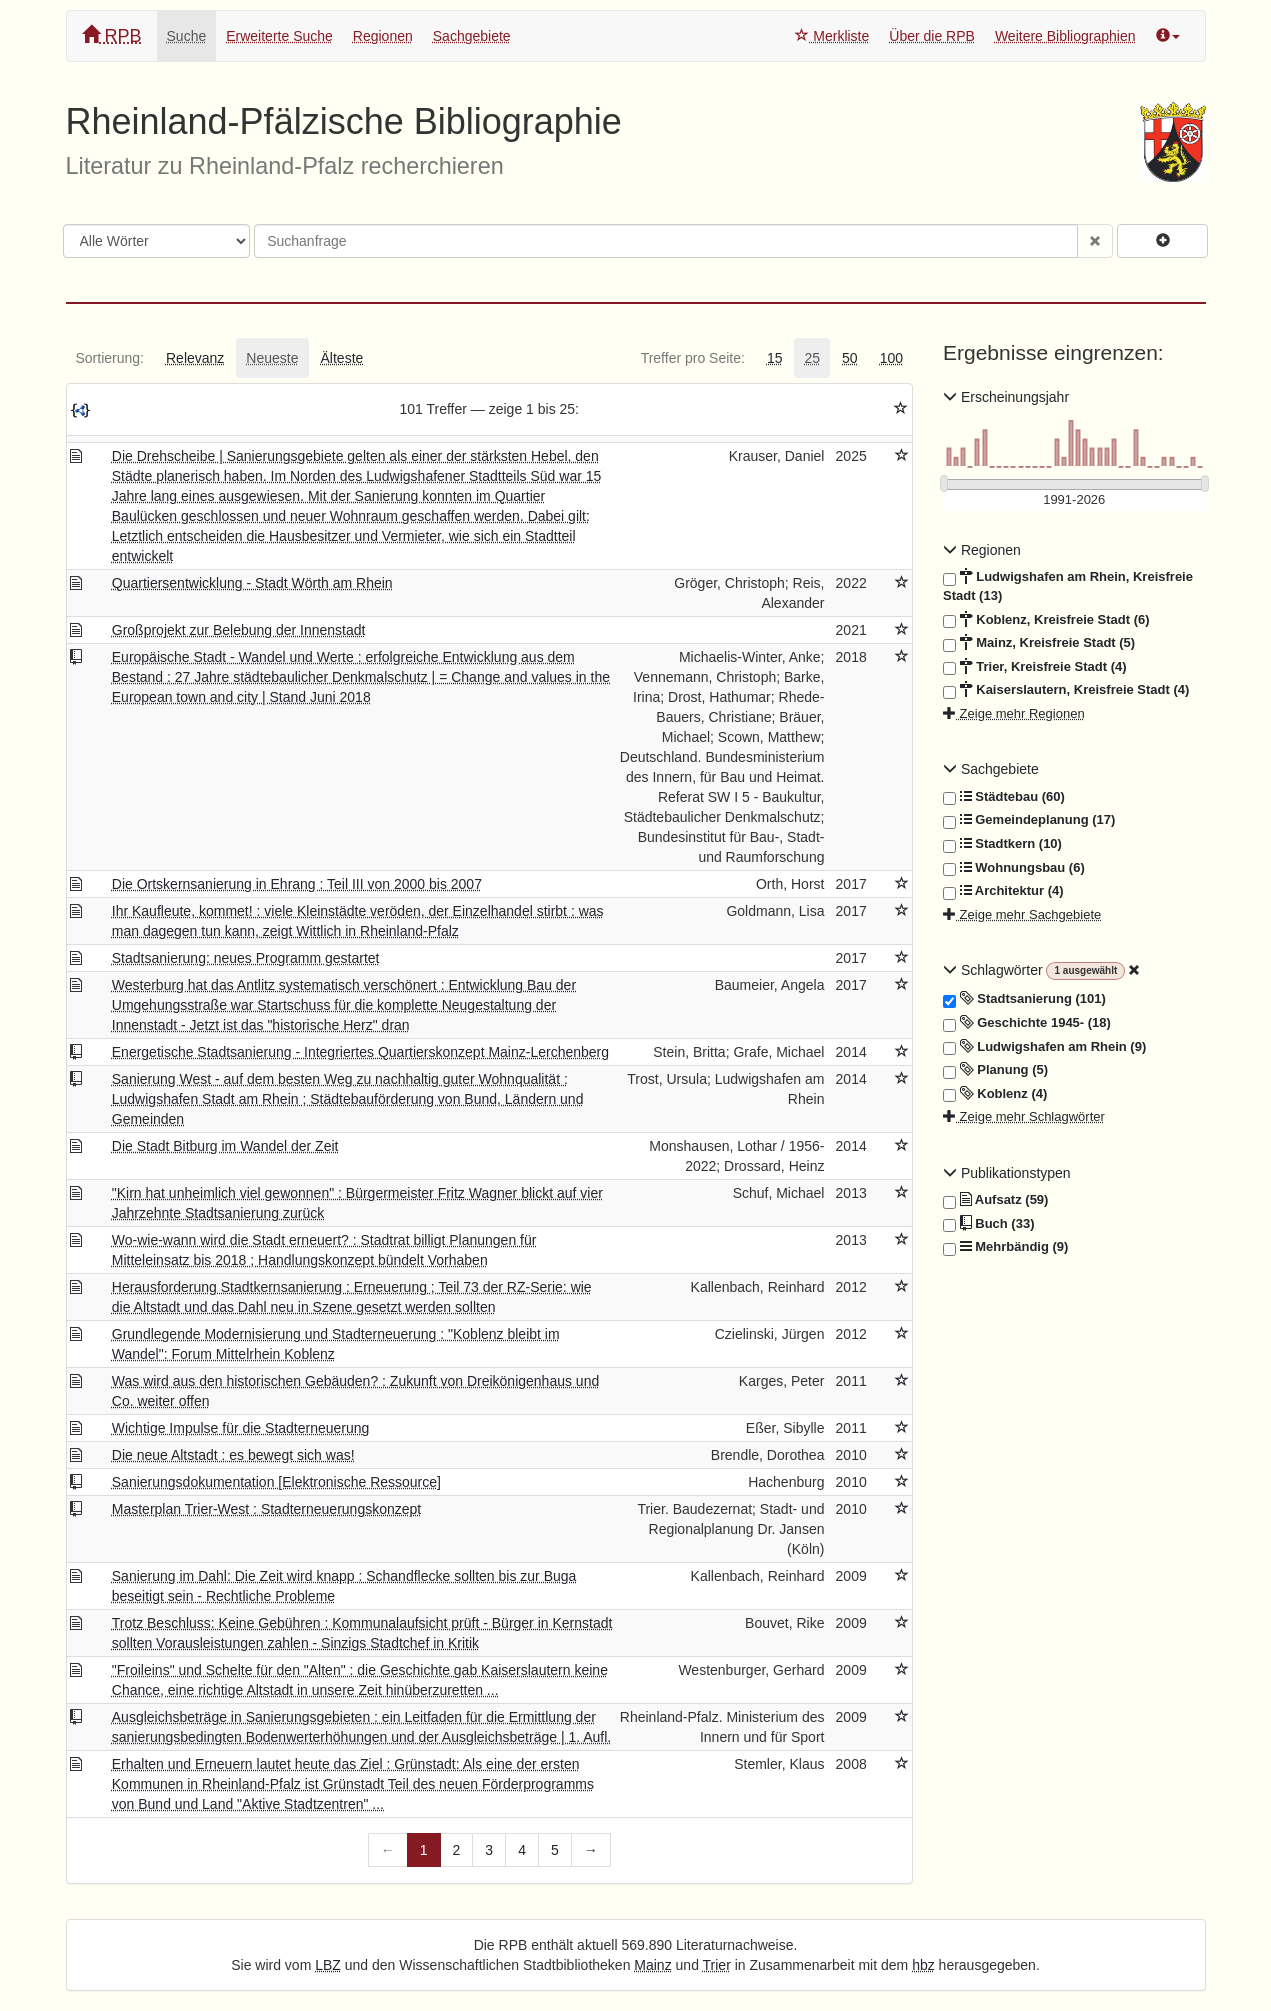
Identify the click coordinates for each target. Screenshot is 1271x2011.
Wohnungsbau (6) (1014, 868)
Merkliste (832, 36)
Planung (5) (995, 1070)
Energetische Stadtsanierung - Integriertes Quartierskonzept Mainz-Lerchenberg (360, 1052)
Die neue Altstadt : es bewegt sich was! (233, 1455)
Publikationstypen (1007, 1173)
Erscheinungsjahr (1006, 397)
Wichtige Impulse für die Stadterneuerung (241, 1428)
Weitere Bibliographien (1065, 36)
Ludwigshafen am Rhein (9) (1044, 1047)
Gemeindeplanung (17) (1029, 820)
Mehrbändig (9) (1005, 1247)
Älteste (342, 358)
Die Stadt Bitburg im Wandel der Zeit (225, 1146)
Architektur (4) (1003, 891)
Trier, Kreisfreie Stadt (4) (1035, 667)
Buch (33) (988, 1224)
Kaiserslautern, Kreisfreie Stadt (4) (1066, 690)
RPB (112, 35)
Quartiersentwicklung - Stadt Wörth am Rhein (252, 583)
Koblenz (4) (995, 1094)
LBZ (328, 1965)
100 (891, 358)
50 (850, 358)
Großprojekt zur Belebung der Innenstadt (239, 630)
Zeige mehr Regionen (1014, 713)
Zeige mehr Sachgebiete (1022, 914)
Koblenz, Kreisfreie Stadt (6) (1046, 620)
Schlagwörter (994, 970)
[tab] (110, 358)
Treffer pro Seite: (693, 358)
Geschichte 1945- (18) (1027, 1023)
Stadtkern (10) (1002, 844)
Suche (187, 36)
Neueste (272, 358)
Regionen (383, 36)
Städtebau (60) (1004, 797)
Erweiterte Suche (279, 36)
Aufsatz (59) (995, 1200)
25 (812, 358)
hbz (923, 1965)
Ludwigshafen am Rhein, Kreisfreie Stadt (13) (1068, 585)
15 (775, 358)
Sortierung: (110, 358)
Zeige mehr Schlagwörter (1024, 1116)
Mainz (652, 1965)
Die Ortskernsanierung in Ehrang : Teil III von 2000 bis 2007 (297, 884)
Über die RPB (932, 36)
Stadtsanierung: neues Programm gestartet (246, 958)
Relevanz (195, 358)
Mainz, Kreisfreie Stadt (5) (1039, 643)
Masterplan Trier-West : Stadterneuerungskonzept (266, 1509)
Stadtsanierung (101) (1024, 999)
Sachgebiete (472, 36)
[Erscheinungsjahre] (1074, 500)
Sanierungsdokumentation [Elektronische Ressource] (276, 1482)
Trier (717, 1965)
